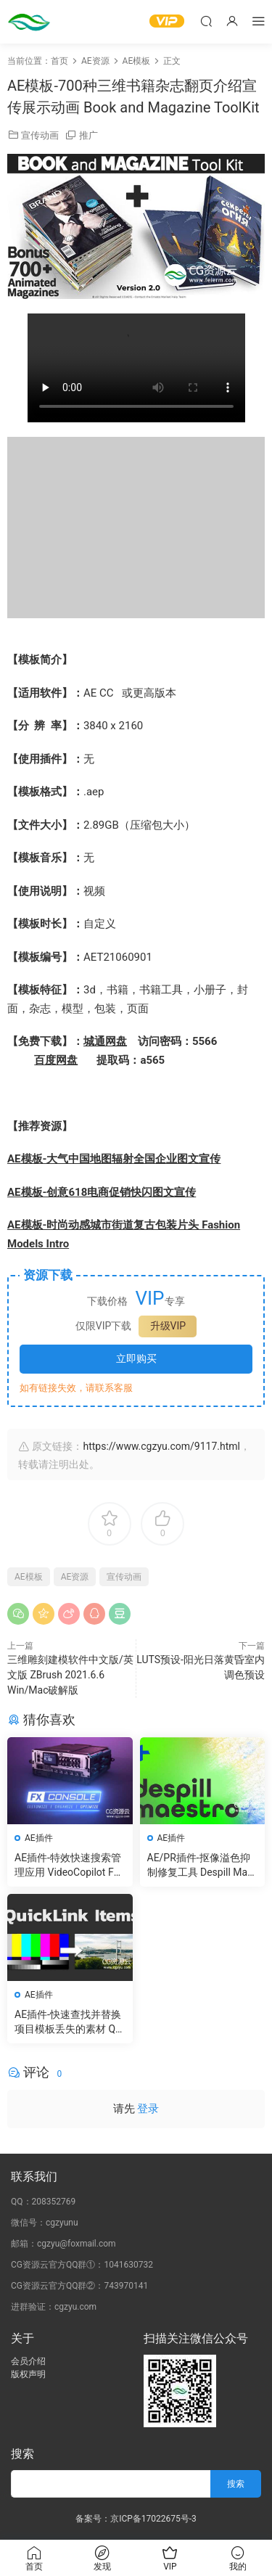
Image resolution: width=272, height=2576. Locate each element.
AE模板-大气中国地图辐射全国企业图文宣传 (114, 1158)
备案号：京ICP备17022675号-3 (136, 2519)
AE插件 (39, 1838)
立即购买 (136, 1358)
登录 (148, 2108)
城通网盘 (105, 1041)
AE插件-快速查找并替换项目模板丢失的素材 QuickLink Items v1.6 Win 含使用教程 (69, 2022)
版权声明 (28, 2374)
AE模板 (29, 1577)
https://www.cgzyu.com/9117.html (161, 1446)
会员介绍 (28, 2361)
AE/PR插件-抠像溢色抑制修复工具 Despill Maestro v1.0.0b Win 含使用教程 (200, 1865)
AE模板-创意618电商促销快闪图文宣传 (101, 1192)
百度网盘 (56, 1060)
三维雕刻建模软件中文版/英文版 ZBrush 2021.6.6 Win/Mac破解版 (70, 1675)
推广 (88, 135)
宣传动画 (40, 135)
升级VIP (168, 1326)
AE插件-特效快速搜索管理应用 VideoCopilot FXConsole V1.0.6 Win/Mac (68, 1865)
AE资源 (75, 1577)
